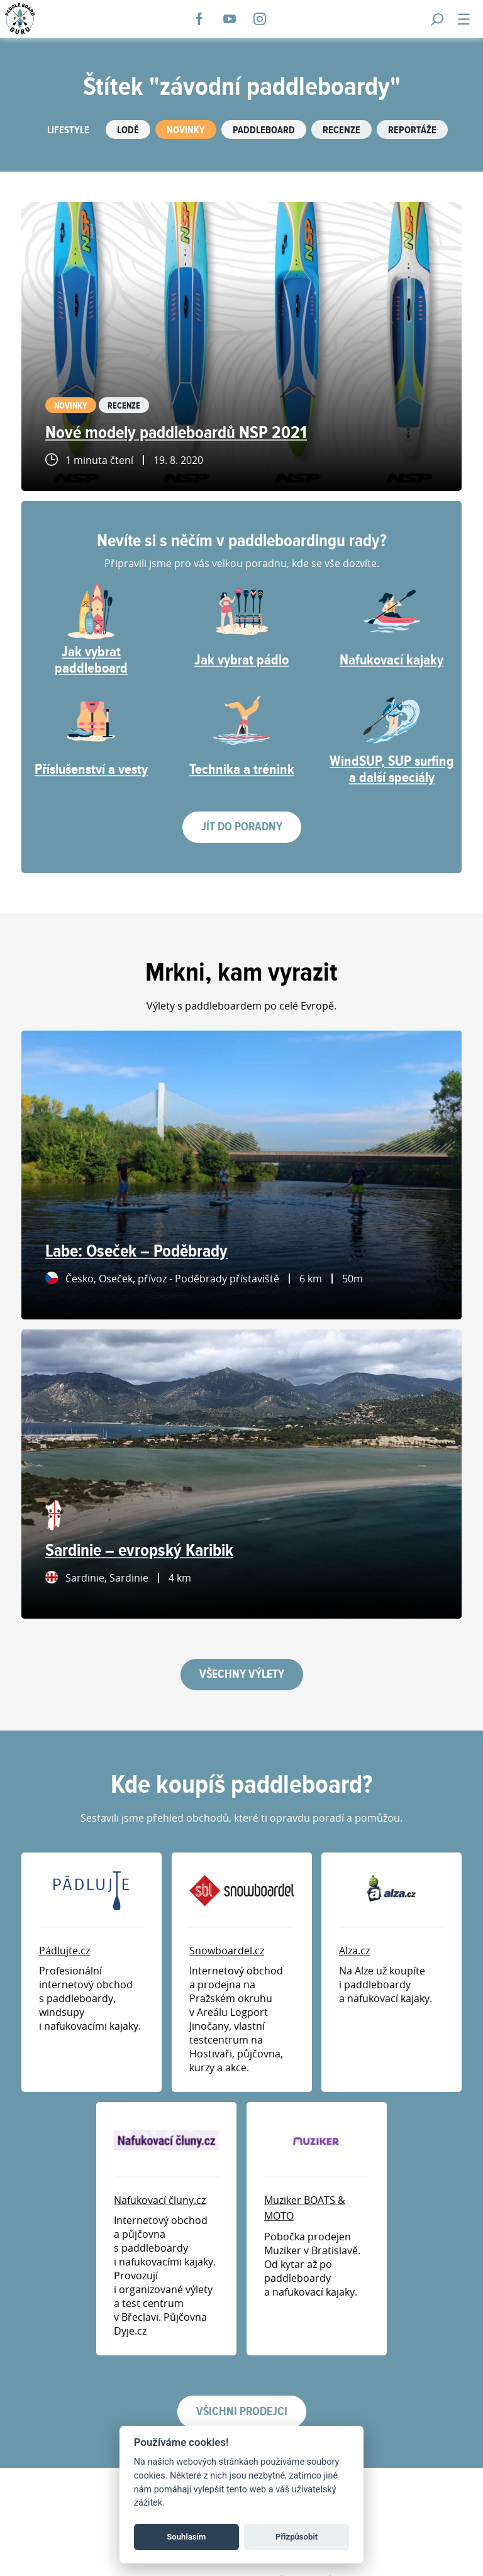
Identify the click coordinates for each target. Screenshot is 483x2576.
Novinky (186, 130)
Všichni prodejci (241, 2411)
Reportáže (412, 130)
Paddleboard (264, 130)
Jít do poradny (241, 827)
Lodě (128, 130)
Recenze (341, 130)
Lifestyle (68, 130)
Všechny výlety (241, 1674)
